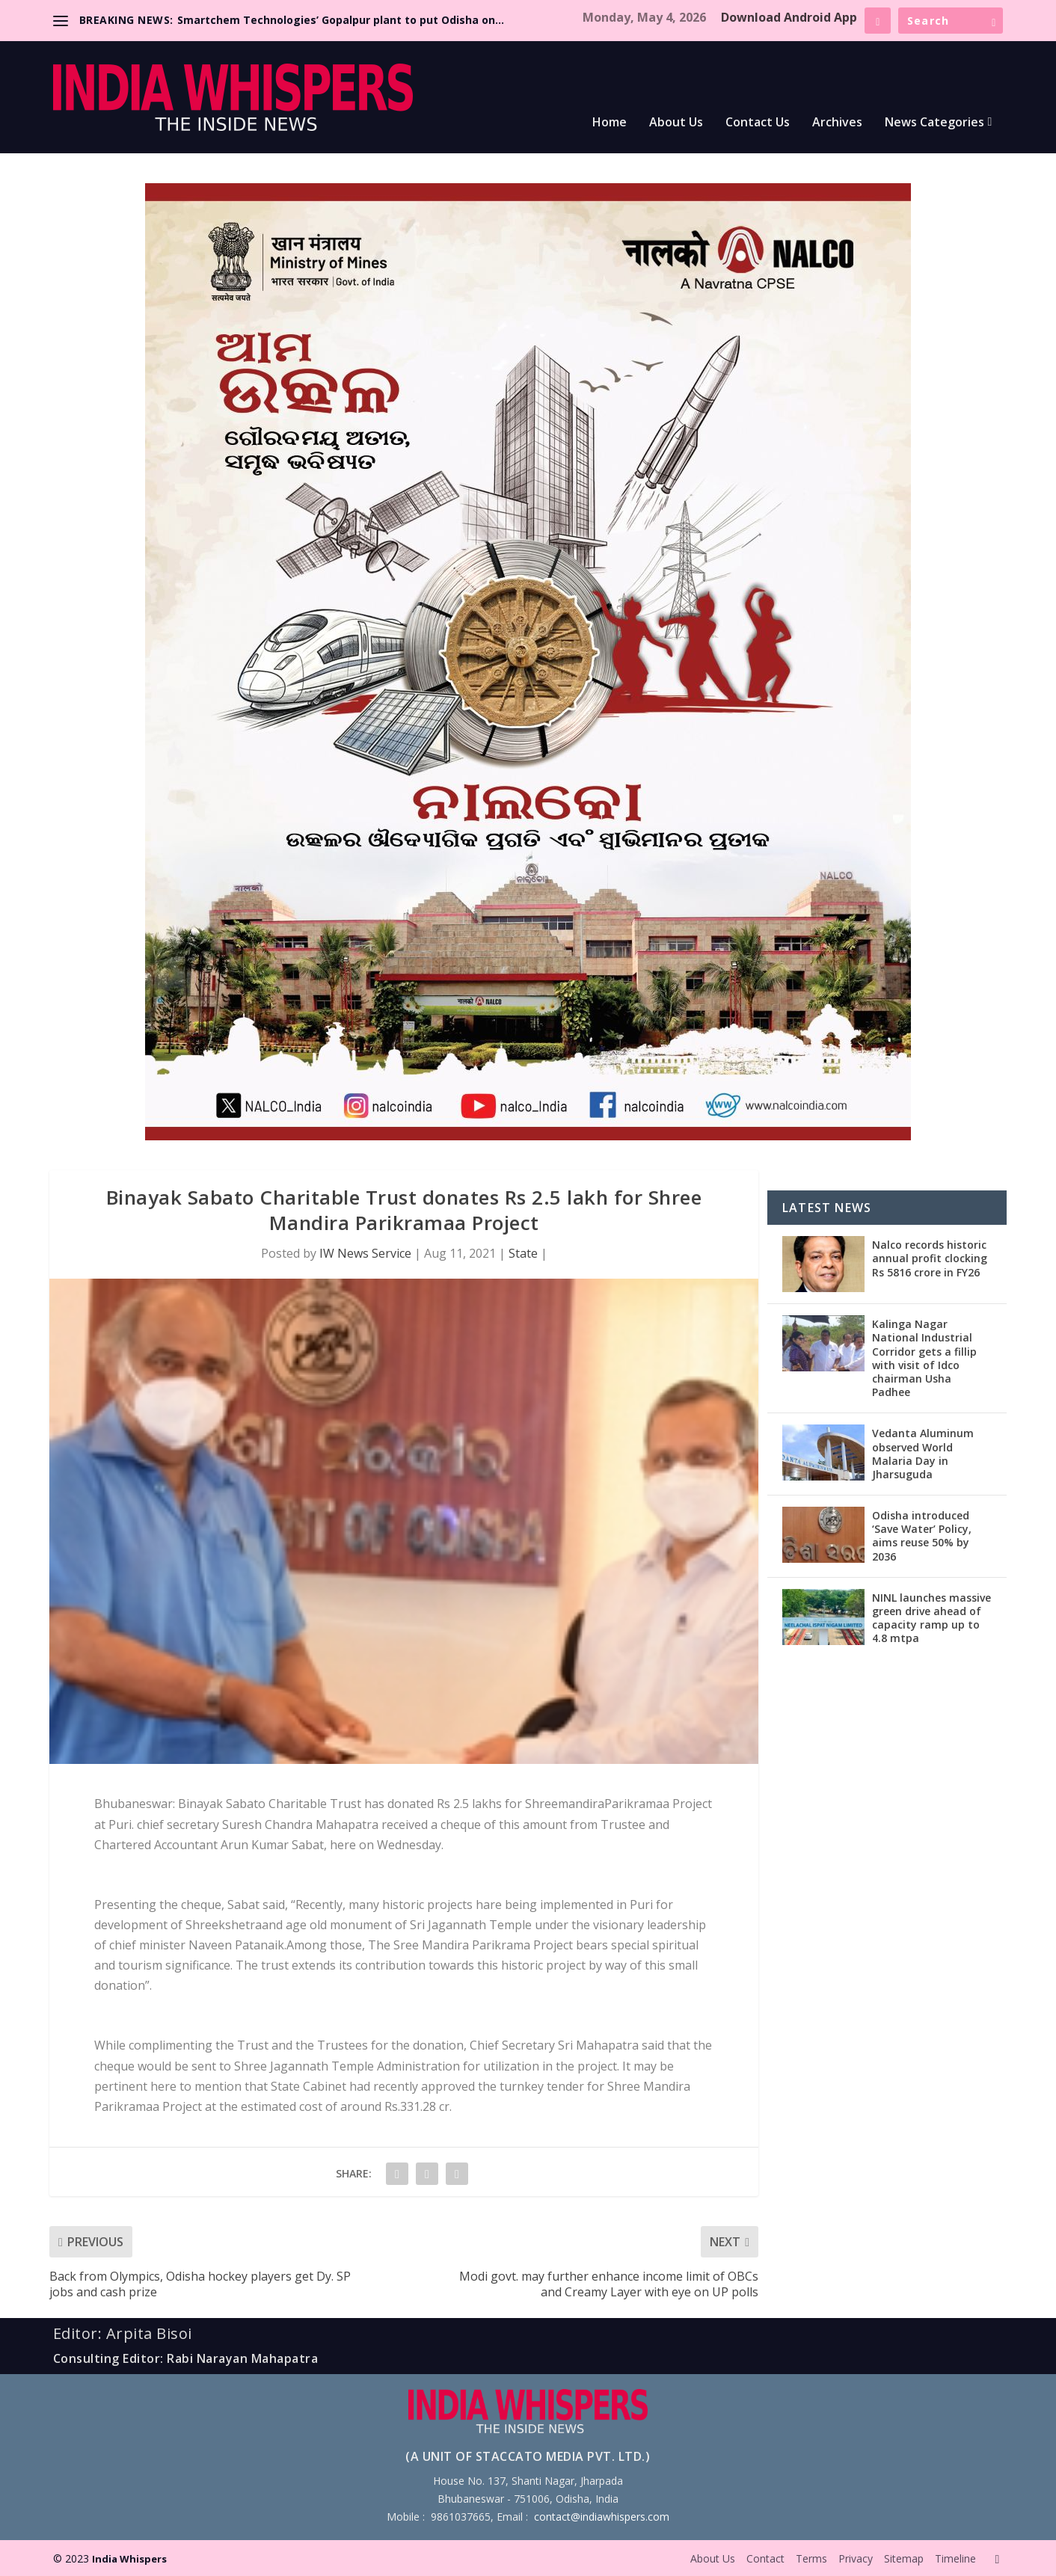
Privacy (855, 2558)
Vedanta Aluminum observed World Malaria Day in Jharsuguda (923, 1453)
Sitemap (904, 2558)
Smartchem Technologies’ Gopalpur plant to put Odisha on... (340, 20)
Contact (765, 2558)
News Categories (934, 123)
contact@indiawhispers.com (601, 2516)
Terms (811, 2558)
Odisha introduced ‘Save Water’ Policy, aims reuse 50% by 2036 (921, 1536)
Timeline (955, 2558)
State (523, 1253)
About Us (676, 123)
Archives (837, 123)
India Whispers (129, 2559)
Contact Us (757, 123)
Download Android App (789, 17)
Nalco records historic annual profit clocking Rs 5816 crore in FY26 (929, 1258)
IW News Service (365, 1253)
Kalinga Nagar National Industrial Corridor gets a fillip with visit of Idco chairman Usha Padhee (924, 1358)
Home (609, 123)
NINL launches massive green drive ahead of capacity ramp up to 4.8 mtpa (931, 1618)
